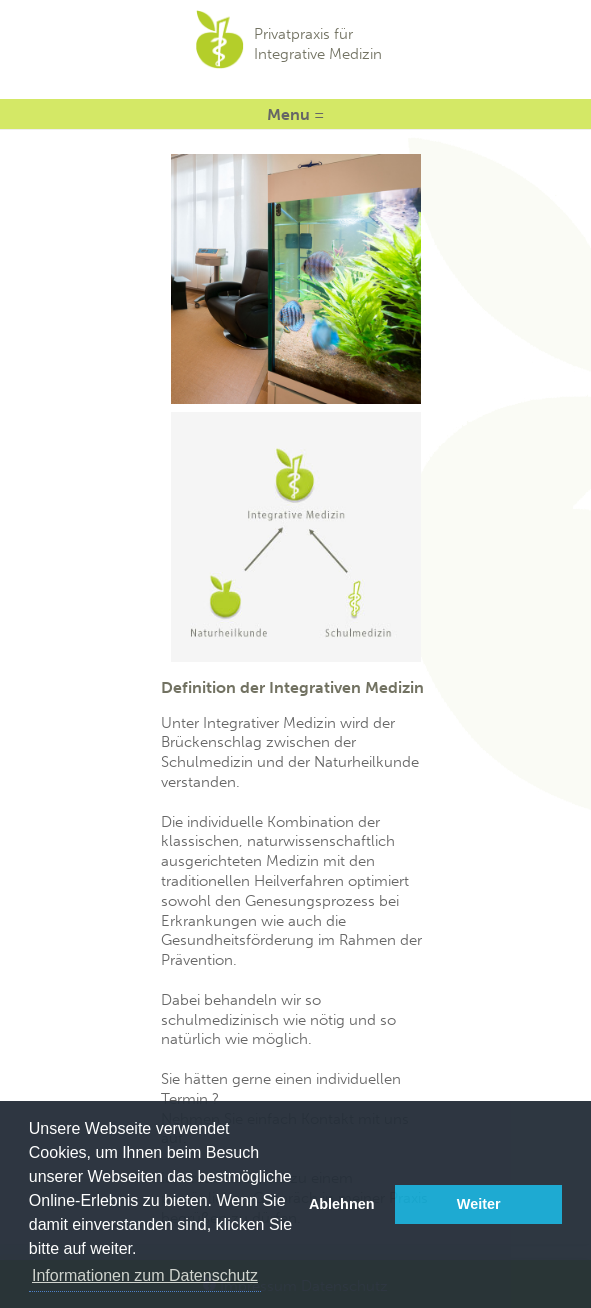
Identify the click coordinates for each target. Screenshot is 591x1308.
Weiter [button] (479, 1204)
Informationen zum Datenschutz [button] (145, 1275)
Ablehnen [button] (342, 1204)
